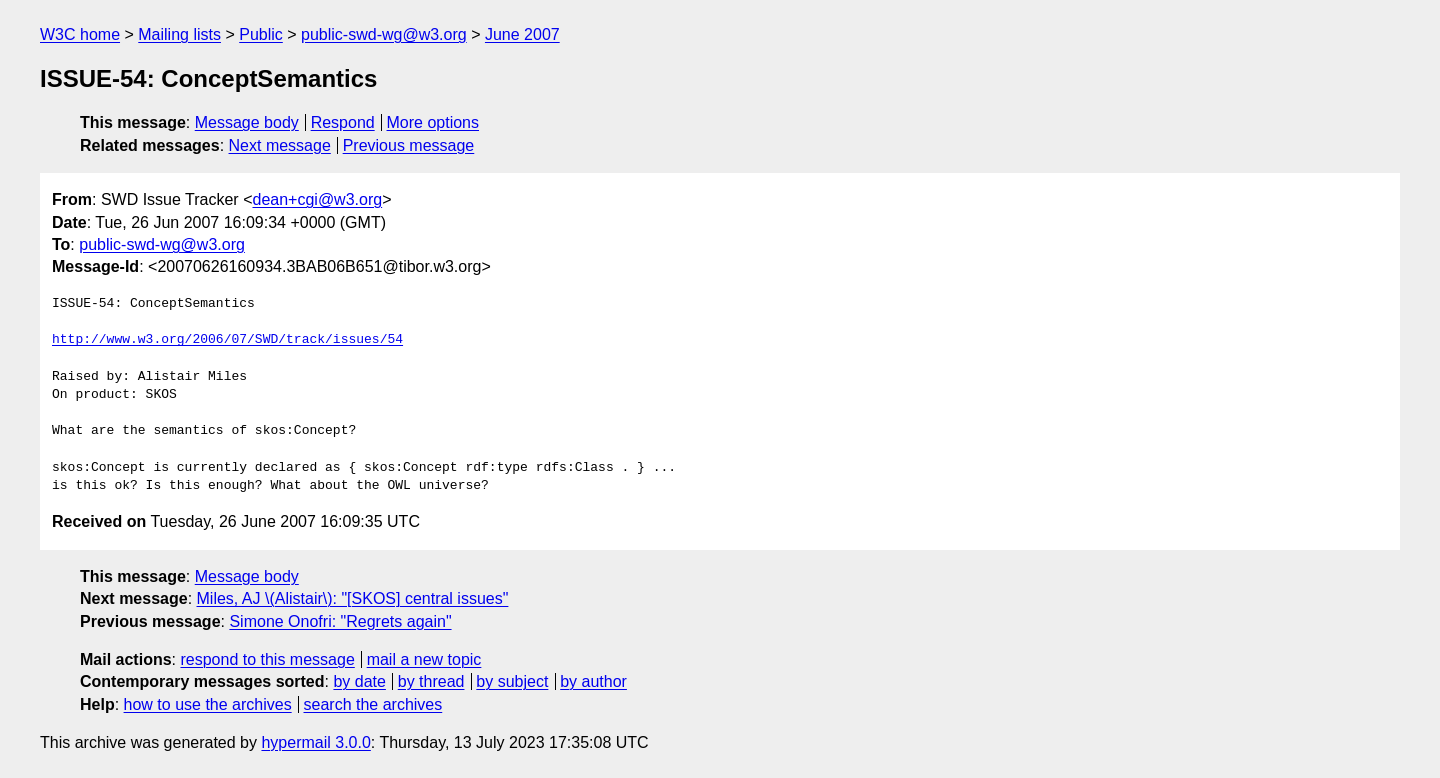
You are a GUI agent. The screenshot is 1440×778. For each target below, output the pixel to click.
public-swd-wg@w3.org (384, 34)
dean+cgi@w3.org (317, 199)
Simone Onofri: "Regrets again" (340, 621)
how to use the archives (208, 704)
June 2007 (522, 34)
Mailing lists (179, 34)
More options (433, 122)
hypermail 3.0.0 (315, 742)
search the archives (373, 704)
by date (359, 681)
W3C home (80, 34)
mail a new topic (424, 659)
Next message (280, 145)
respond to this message (267, 659)
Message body (247, 122)
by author (593, 681)
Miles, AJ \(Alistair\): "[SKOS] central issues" (353, 598)
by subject (512, 681)
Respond (343, 122)
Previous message (409, 145)
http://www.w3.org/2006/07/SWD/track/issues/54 (227, 340)
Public (261, 34)
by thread (431, 681)
